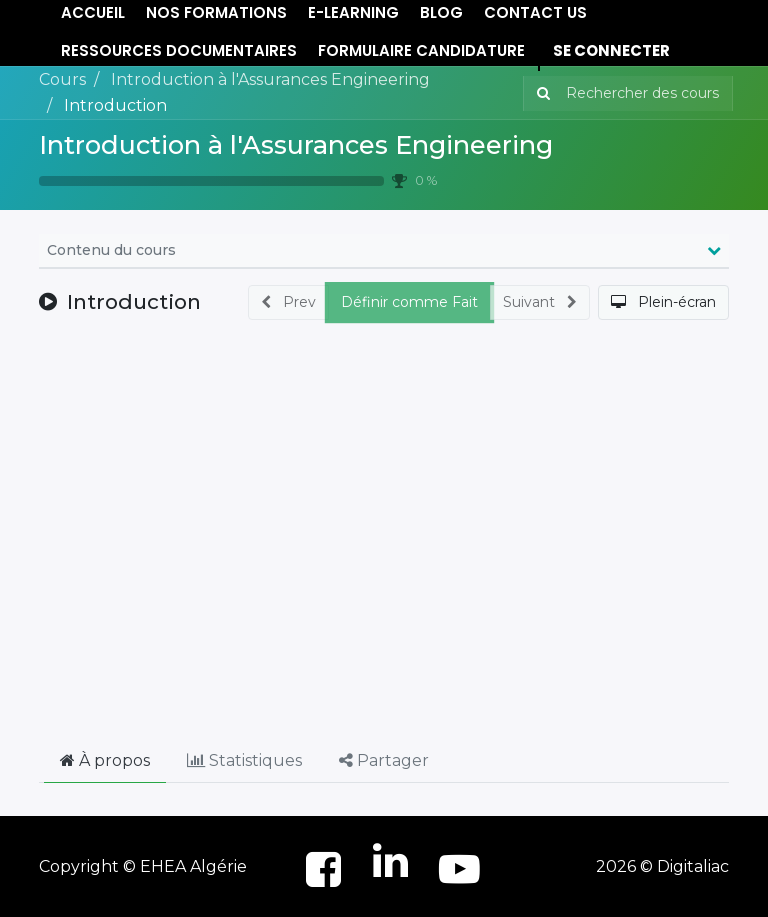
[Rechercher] (539, 93)
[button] (663, 302)
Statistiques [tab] (244, 760)
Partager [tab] (384, 760)
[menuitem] (179, 51)
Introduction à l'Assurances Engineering (296, 144)
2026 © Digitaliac (662, 866)
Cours (62, 79)
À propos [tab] (105, 760)
